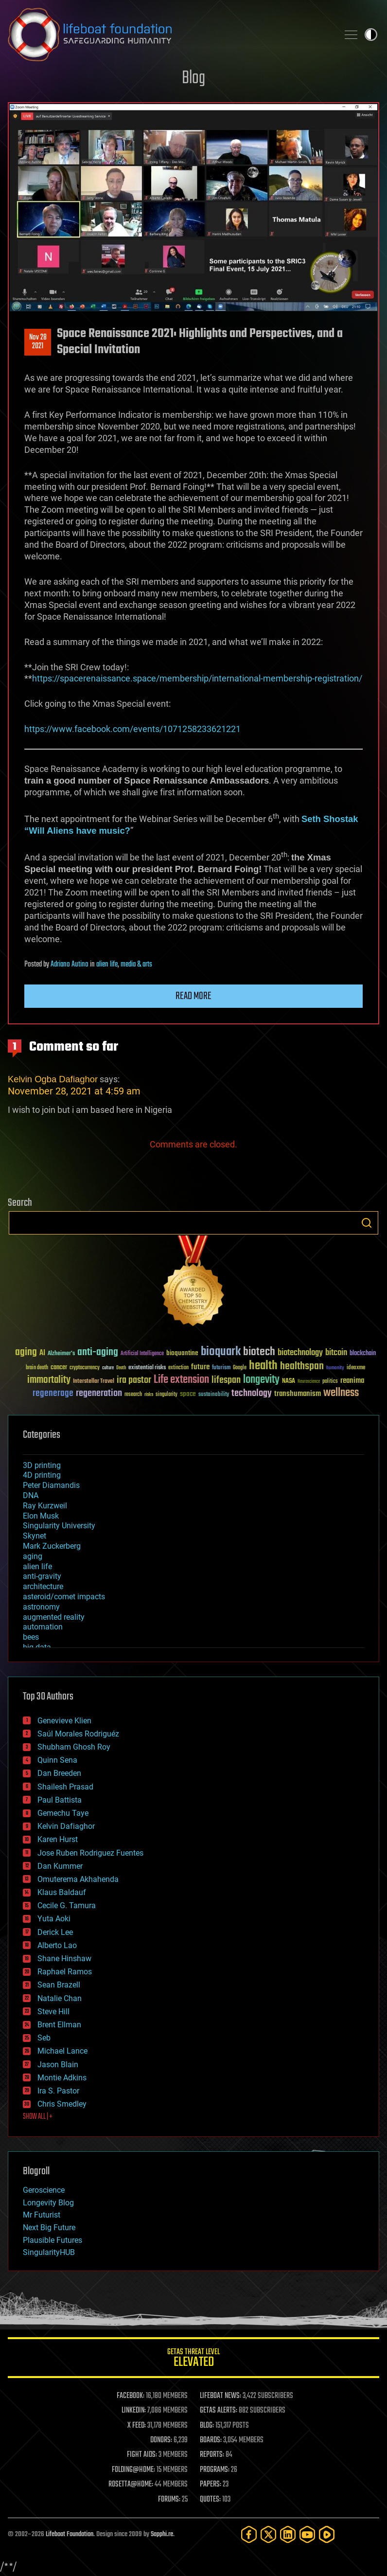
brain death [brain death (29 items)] (37, 1368)
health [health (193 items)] (263, 1366)
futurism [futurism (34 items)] (221, 1368)
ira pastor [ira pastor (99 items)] (134, 1380)
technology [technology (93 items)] (251, 1393)
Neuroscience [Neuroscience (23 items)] (309, 1382)
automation (43, 1626)
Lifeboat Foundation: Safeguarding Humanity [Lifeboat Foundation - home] (169, 34)
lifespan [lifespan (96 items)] (226, 1380)
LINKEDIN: (134, 2410)
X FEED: (136, 2425)
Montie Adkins (62, 2077)
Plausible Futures (52, 2240)
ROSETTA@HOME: (130, 2484)
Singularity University (59, 1525)
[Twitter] (268, 2534)
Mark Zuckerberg (52, 1546)
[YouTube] (307, 2534)
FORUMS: (169, 2499)
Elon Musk (41, 1516)
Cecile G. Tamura (66, 1905)
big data (37, 1647)
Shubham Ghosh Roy (73, 1747)
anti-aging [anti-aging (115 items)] (97, 1352)
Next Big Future (49, 2227)
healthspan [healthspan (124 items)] (302, 1366)
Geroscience (44, 2190)
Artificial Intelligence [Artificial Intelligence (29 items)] (142, 1354)
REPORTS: (212, 2455)
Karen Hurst (57, 1839)
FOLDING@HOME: (133, 2470)
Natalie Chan (59, 1998)
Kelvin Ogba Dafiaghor (53, 1079)
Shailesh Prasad (65, 1786)
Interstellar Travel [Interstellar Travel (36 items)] (93, 1381)
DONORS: (161, 2440)
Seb (44, 2037)
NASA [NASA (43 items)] (288, 1381)
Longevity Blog (48, 2202)
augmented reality (54, 1617)
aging (32, 1556)
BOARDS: (211, 2440)
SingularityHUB (49, 2252)
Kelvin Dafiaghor (66, 1826)
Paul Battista (59, 1800)
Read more (193, 996)
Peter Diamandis (51, 1485)
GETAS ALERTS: (218, 2410)
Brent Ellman (59, 2024)
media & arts (136, 964)
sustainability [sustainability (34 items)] (213, 1395)
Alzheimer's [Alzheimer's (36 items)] (61, 1354)
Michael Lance (62, 2051)
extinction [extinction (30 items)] (178, 1368)
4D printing (42, 1475)
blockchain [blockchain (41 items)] (363, 1354)
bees (31, 1637)
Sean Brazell (58, 1984)
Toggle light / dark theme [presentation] (371, 34)
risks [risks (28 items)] (148, 1394)
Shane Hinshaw (64, 1958)
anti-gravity (42, 1576)
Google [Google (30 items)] (239, 1368)
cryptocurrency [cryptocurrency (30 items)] (85, 1368)
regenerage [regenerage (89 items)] (53, 1393)
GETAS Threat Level (193, 2359)
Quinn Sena (57, 1760)
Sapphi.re (162, 2534)
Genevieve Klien (64, 1720)
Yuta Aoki (53, 1918)
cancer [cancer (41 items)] (59, 1368)
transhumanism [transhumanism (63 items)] (297, 1393)
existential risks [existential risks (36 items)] (147, 1368)
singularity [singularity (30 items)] (166, 1395)
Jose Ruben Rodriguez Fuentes (90, 1853)
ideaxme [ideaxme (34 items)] (356, 1368)
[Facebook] (249, 2534)
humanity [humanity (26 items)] (335, 1368)
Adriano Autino (69, 964)
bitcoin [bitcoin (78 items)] (336, 1353)
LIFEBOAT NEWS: (220, 2396)
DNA (30, 1495)
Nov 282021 (38, 342)
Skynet (34, 1535)
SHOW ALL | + (38, 2117)
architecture (43, 1586)
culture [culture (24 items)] (108, 1368)
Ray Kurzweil (45, 1505)
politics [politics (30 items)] (330, 1381)
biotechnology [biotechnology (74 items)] (300, 1353)
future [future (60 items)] (200, 1367)
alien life (107, 964)
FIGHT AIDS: (142, 2455)
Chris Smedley (62, 2104)
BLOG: (207, 2425)
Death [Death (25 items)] (121, 1368)
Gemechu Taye (62, 1813)
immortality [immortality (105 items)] (48, 1380)
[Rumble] (326, 2534)
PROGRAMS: (214, 2470)
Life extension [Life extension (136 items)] (181, 1380)
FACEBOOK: (130, 2396)
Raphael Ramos (64, 1971)
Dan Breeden (59, 1773)
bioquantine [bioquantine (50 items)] (182, 1353)
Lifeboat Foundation (69, 2534)
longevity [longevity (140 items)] (261, 1380)
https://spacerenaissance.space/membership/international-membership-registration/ (197, 678)
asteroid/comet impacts (64, 1596)
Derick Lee (55, 1932)
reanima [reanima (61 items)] (352, 1380)
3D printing (42, 1465)
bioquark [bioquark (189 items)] (221, 1352)
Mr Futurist (41, 2214)
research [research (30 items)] (133, 1395)
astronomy (41, 1606)
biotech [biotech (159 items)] (259, 1352)
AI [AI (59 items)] (42, 1353)
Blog (193, 78)
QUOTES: (210, 2499)
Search (366, 1222)
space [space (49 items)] (188, 1394)
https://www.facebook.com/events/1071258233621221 (132, 729)
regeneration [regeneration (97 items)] (99, 1393)
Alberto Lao (57, 1945)
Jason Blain (57, 2064)
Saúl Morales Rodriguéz (78, 1733)
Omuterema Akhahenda (78, 1879)
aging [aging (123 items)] (26, 1352)
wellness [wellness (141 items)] (341, 1393)
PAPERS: (210, 2484)
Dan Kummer (60, 1866)
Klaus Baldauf (61, 1892)
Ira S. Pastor (58, 2090)
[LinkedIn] (288, 2534)
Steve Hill (53, 2011)
